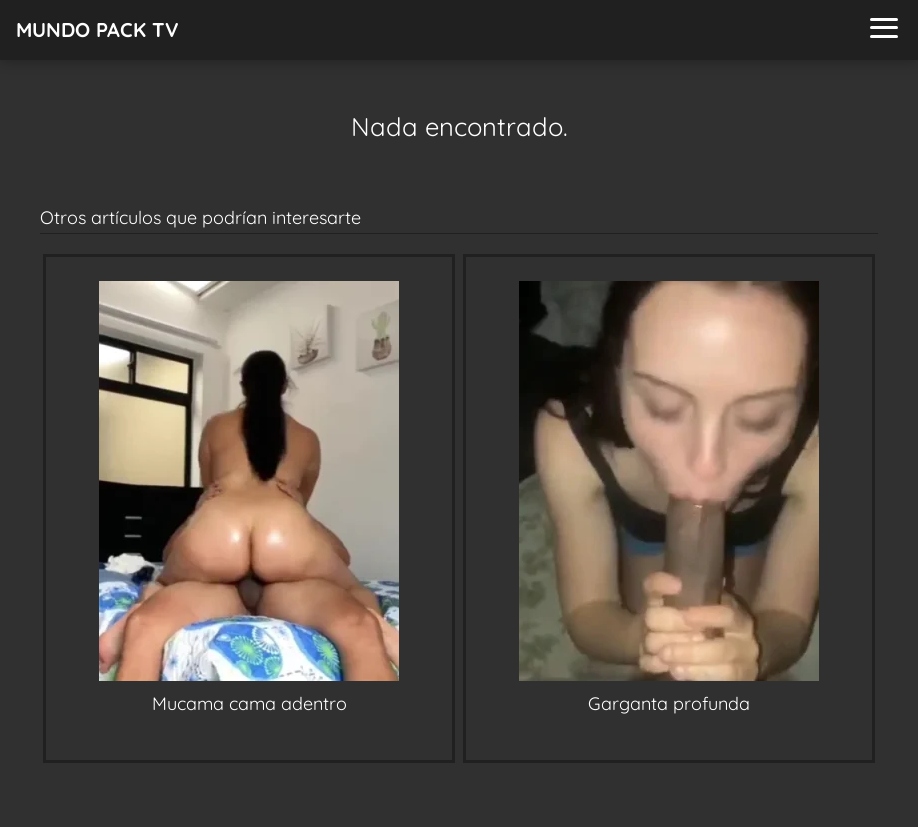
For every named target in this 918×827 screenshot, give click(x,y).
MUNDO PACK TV (97, 29)
